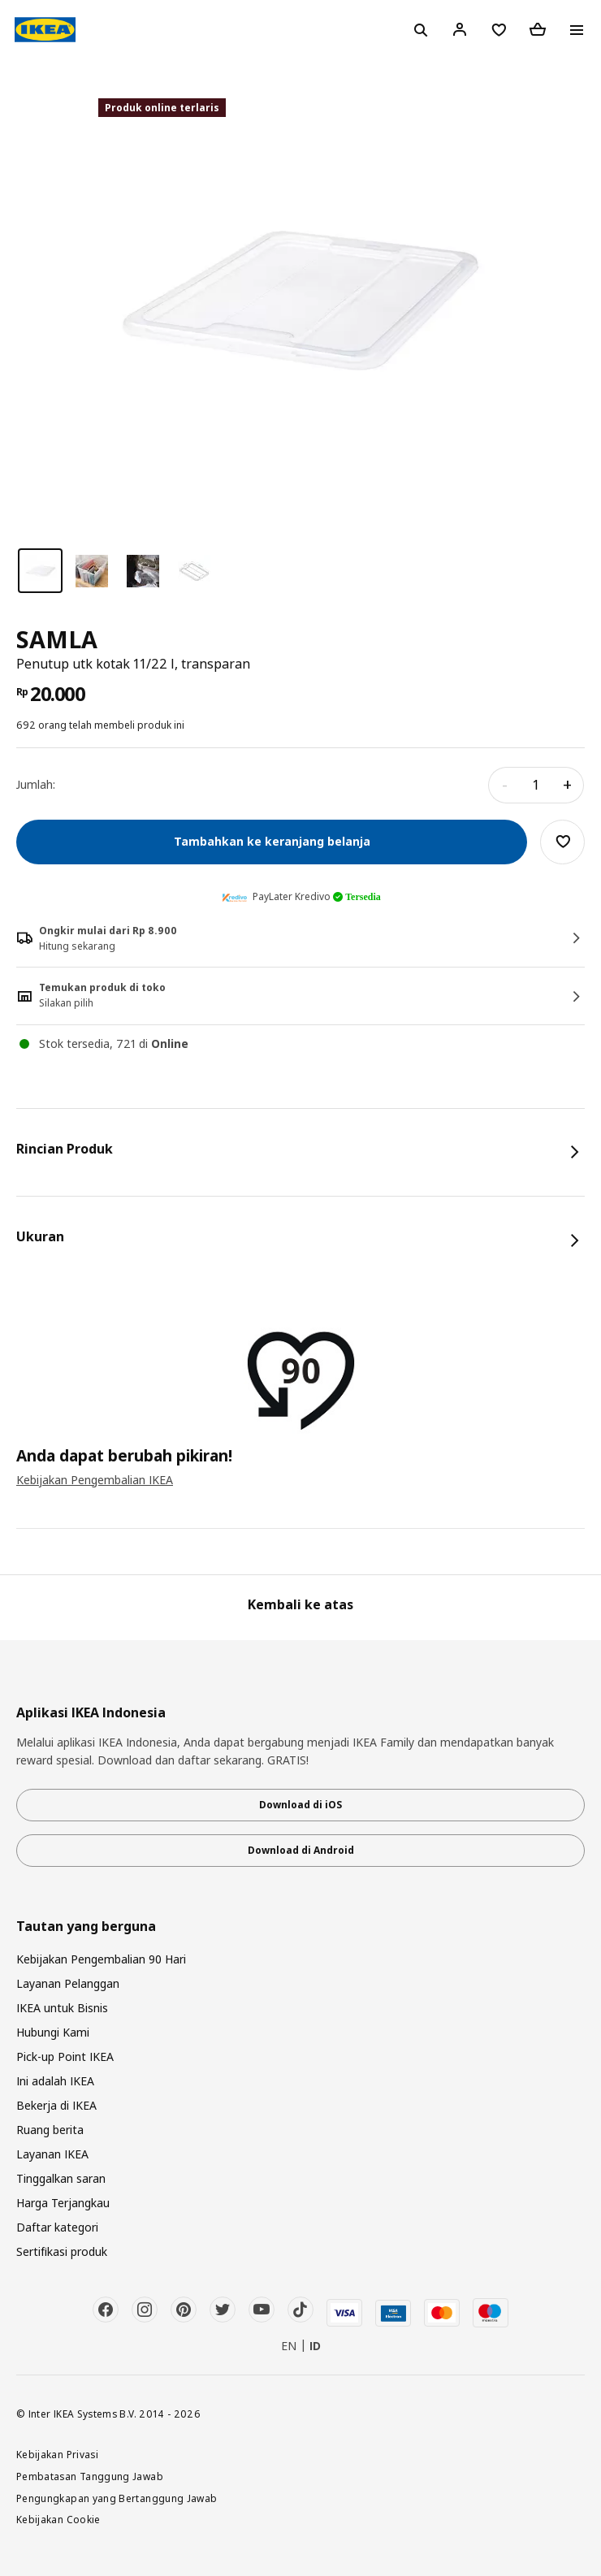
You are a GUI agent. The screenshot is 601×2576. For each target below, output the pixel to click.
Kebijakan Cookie (58, 2519)
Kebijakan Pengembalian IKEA (94, 1479)
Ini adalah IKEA (55, 2081)
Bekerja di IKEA (56, 2105)
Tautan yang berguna (86, 1926)
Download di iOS (300, 1805)
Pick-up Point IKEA (65, 2056)
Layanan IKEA (52, 2154)
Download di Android (301, 1850)
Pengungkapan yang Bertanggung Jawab (117, 2498)
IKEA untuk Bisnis (62, 2007)
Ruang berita (50, 2129)
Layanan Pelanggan (67, 1983)
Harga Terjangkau (63, 2202)
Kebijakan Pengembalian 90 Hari (101, 1959)
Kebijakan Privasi (57, 2454)
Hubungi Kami (52, 2032)
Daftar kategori (57, 2227)
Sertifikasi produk (61, 2251)
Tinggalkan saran (61, 2178)
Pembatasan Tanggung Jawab (89, 2476)
